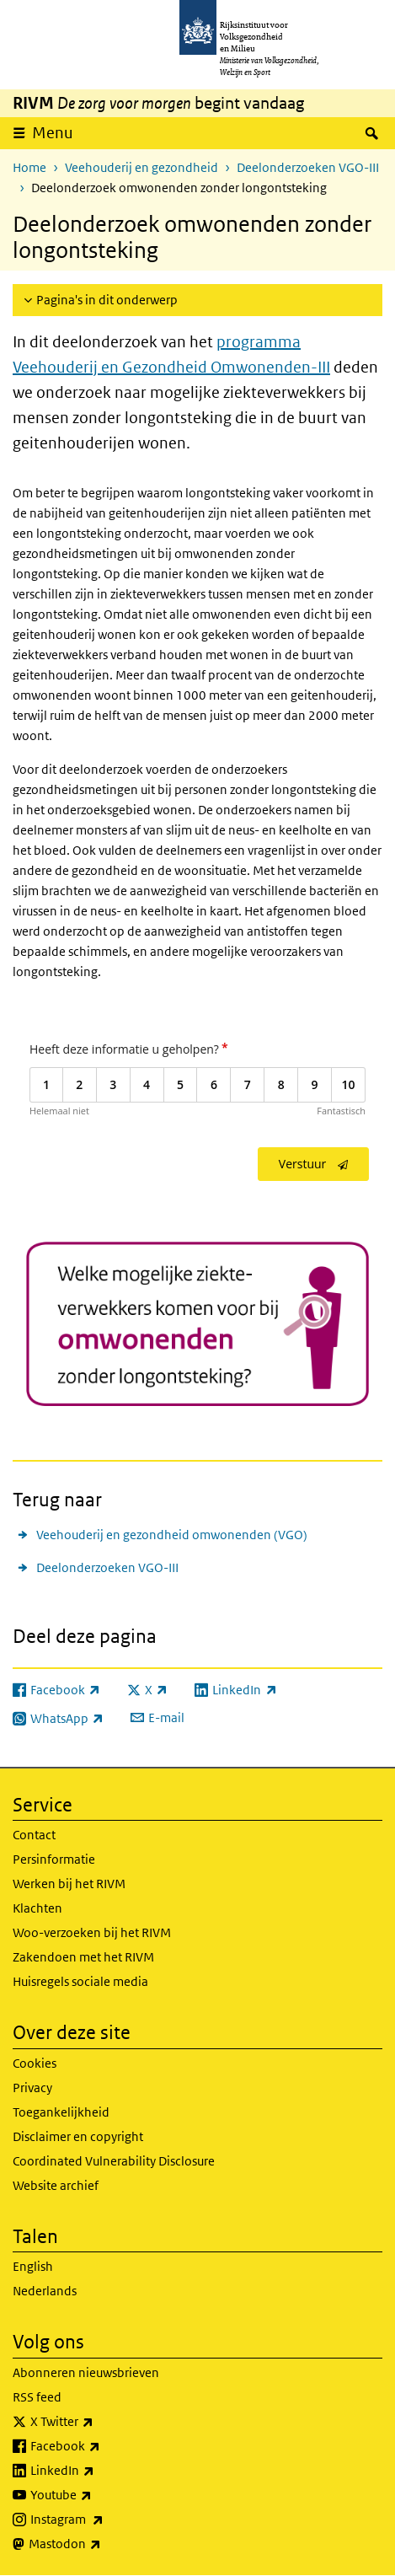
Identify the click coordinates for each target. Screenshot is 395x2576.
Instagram (104, 2519)
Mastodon (102, 2544)
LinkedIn (99, 2471)
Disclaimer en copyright (78, 2136)
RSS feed (37, 2397)
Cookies (34, 2063)
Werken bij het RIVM (69, 1884)
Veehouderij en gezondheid (141, 167)
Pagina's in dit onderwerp (107, 300)
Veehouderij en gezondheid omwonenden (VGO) (171, 1535)
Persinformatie (54, 1859)
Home (29, 167)
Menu (52, 132)
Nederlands (45, 2291)
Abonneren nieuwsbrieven (86, 2372)
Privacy (32, 2088)
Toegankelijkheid (61, 2112)
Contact (34, 1835)
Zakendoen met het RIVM (83, 1957)
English (33, 2266)
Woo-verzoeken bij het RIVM (92, 1932)
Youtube (98, 2495)
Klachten (37, 1908)
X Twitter (99, 2422)
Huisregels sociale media (80, 1981)
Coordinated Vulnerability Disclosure (114, 2161)
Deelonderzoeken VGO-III (308, 167)
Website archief (56, 2185)
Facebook (102, 2446)
